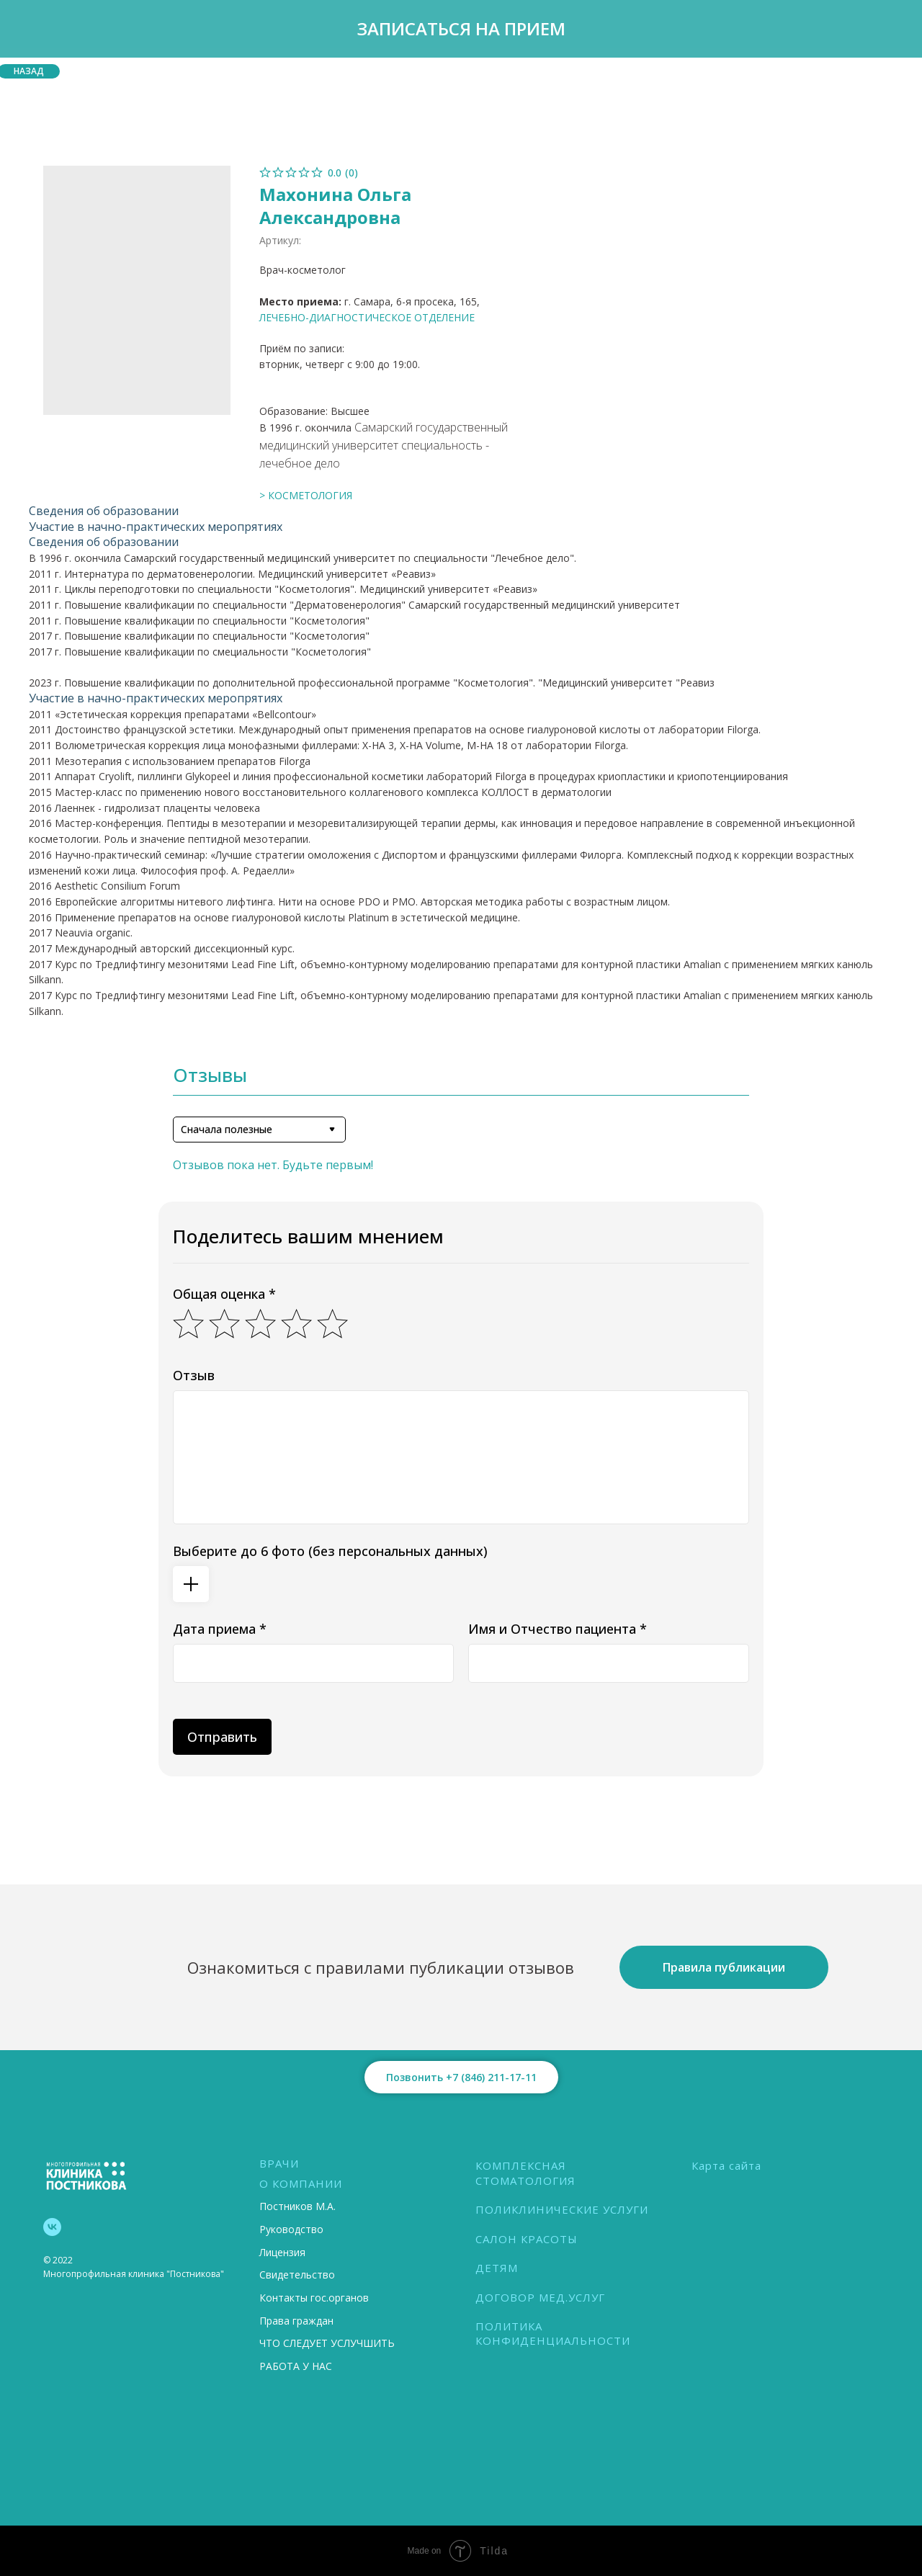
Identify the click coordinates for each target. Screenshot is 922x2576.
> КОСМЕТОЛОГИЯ (305, 495)
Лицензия (282, 2252)
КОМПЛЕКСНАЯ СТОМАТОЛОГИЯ (525, 2172)
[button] (461, 29)
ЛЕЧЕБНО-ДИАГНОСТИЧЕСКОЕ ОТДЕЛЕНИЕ (367, 317)
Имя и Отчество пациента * (557, 1628)
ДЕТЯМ (496, 2267)
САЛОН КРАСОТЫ (526, 2239)
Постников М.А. (297, 2206)
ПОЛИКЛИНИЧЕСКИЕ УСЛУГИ (561, 2209)
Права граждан (296, 2320)
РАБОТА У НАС (295, 2366)
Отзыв (194, 1375)
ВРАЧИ (279, 2163)
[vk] (52, 2227)
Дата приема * (220, 1628)
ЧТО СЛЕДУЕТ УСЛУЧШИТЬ (327, 2343)
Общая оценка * (224, 1293)
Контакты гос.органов (314, 2297)
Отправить (222, 1736)
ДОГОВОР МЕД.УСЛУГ (540, 2297)
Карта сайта (726, 2165)
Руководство (291, 2229)
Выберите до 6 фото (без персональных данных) (330, 1551)
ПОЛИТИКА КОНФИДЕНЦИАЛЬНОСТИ (552, 2333)
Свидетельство (297, 2274)
